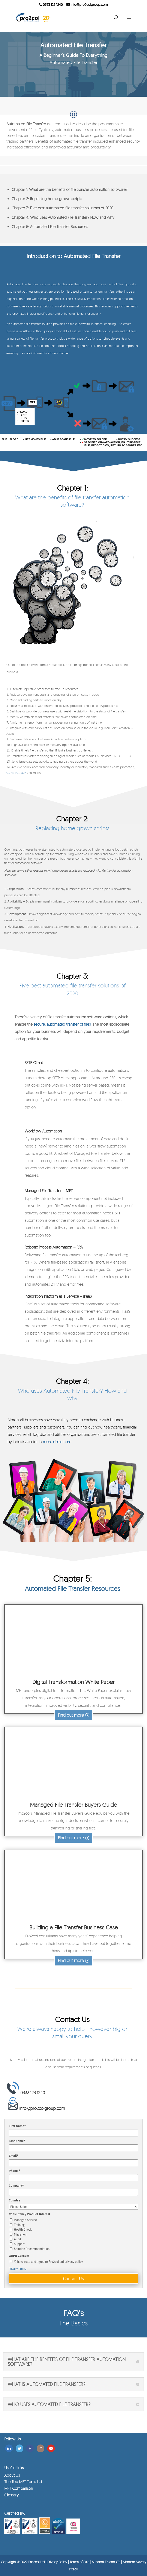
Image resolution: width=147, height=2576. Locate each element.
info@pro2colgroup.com (42, 2108)
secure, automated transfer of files (62, 1024)
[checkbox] (73, 2234)
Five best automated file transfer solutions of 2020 (71, 208)
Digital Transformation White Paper (73, 1681)
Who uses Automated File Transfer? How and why (72, 217)
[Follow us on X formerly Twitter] (19, 2447)
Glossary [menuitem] (11, 2495)
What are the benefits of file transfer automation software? (78, 189)
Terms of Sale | (81, 2562)
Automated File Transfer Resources (59, 226)
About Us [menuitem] (12, 2475)
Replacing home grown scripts (56, 198)
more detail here (57, 1441)
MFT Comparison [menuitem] (18, 2488)
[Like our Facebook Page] (30, 2447)
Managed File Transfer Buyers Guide (73, 1804)
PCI (17, 772)
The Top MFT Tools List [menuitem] (23, 2481)
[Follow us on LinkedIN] (9, 2447)
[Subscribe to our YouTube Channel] (51, 2447)
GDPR (10, 772)
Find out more (71, 1715)
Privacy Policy (17, 2269)
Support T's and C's (106, 2562)
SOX (23, 772)
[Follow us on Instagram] (40, 2447)
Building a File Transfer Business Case (73, 1927)
